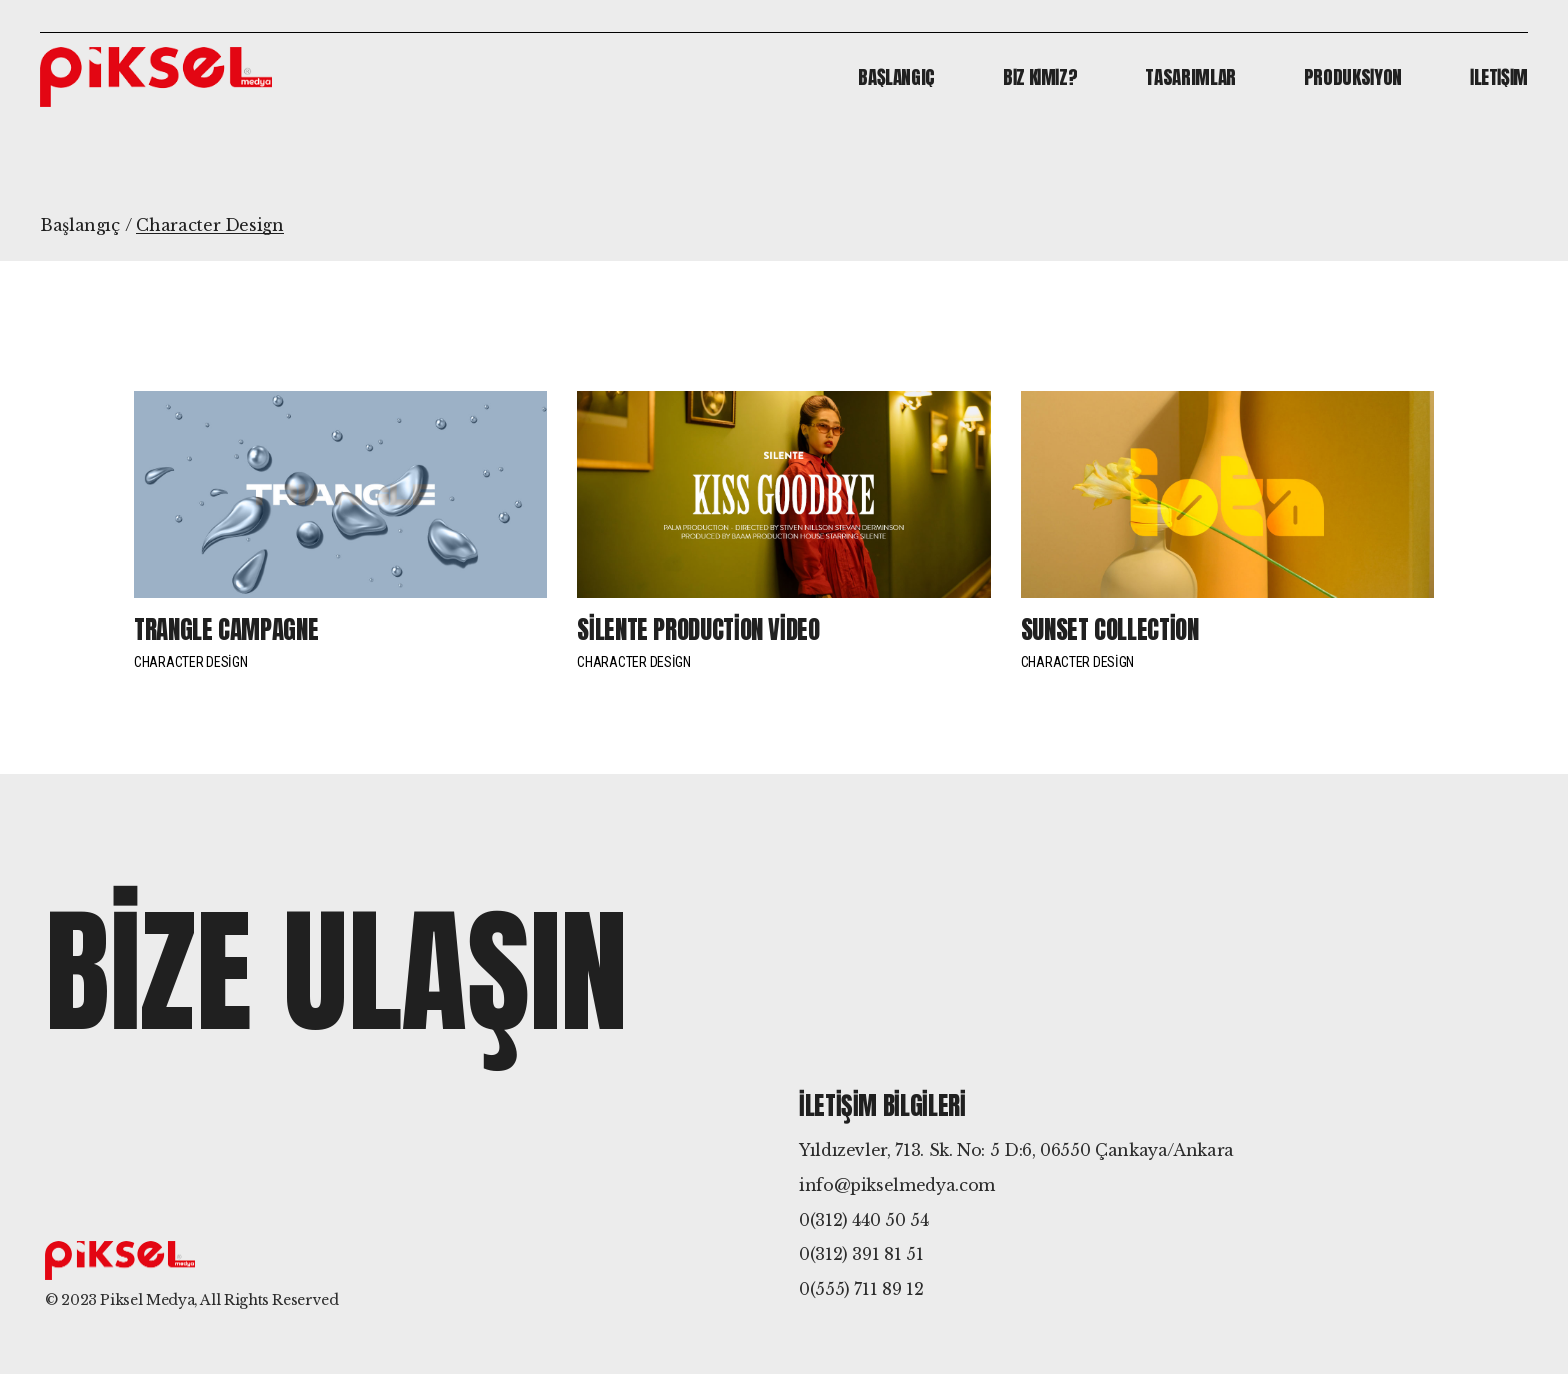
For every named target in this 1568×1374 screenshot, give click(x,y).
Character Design (191, 662)
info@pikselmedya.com (897, 1185)
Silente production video (698, 629)
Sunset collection (1110, 629)
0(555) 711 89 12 (861, 1289)
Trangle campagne (226, 629)
